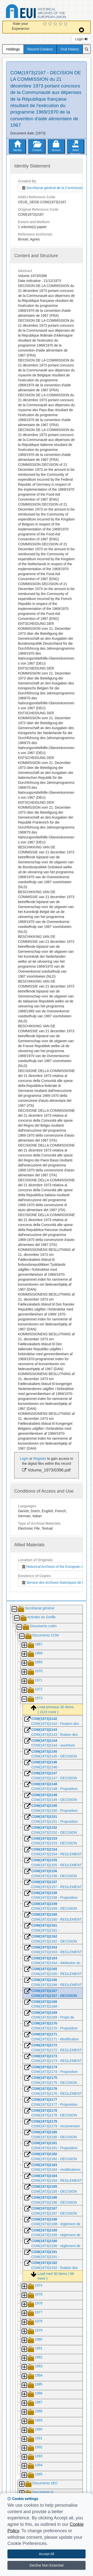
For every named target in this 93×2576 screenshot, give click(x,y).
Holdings (13, 49)
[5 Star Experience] (66, 24)
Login (81, 39)
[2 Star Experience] (50, 24)
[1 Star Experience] (45, 24)
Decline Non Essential (46, 2565)
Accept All (46, 2554)
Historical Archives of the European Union (54, 1566)
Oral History (70, 49)
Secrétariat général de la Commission (51, 187)
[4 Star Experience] (61, 24)
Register (39, 1459)
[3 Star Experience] (56, 24)
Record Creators (40, 49)
